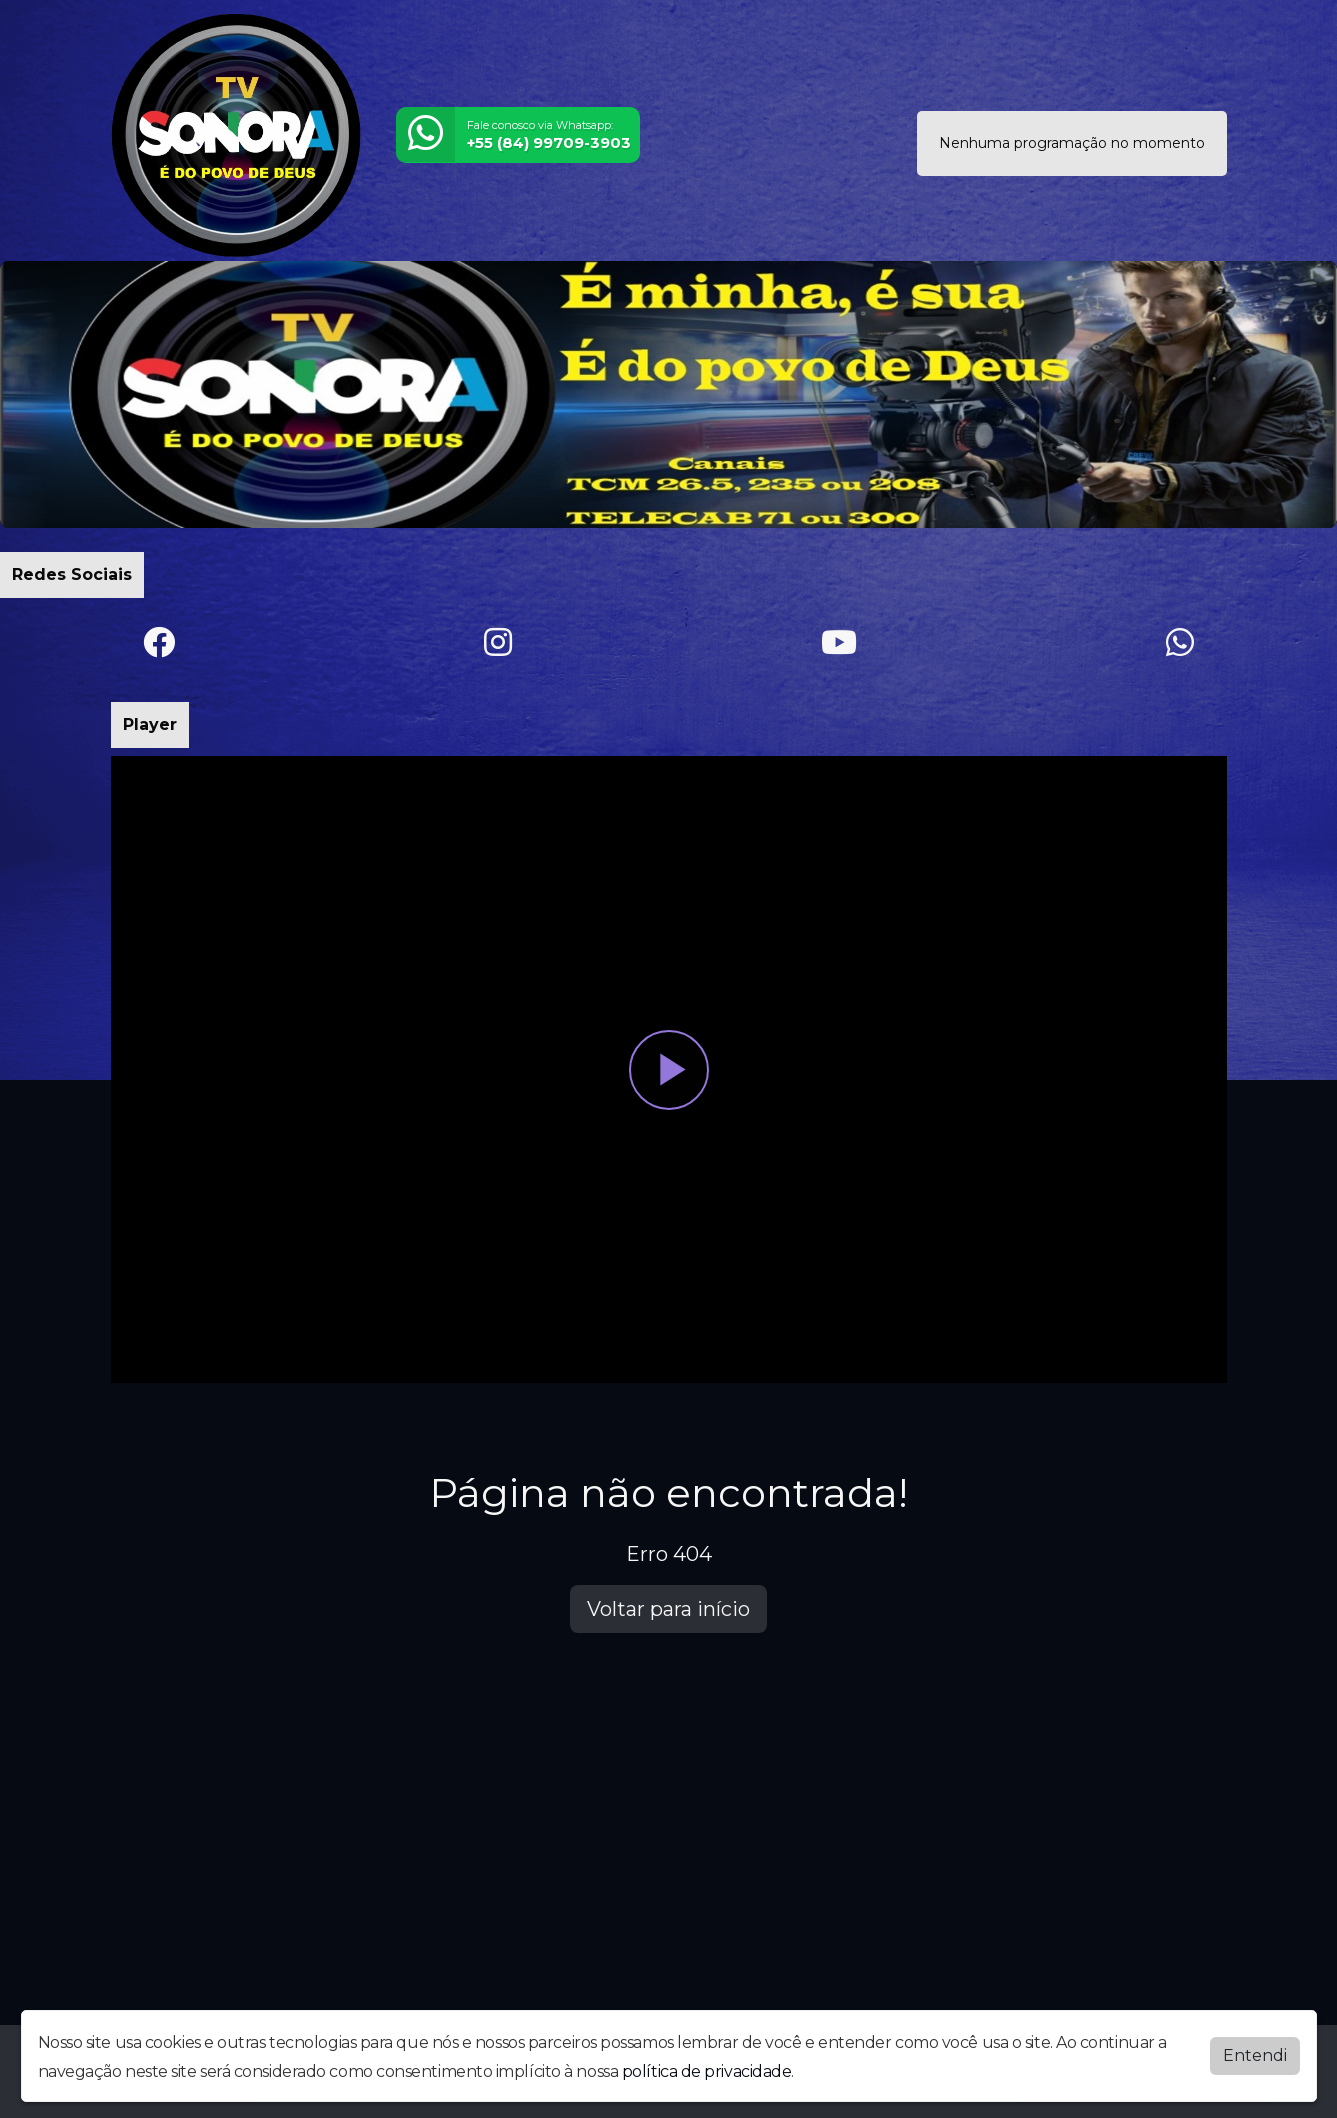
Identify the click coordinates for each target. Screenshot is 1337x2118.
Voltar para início (668, 1609)
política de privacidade (707, 2071)
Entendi (1255, 2055)
